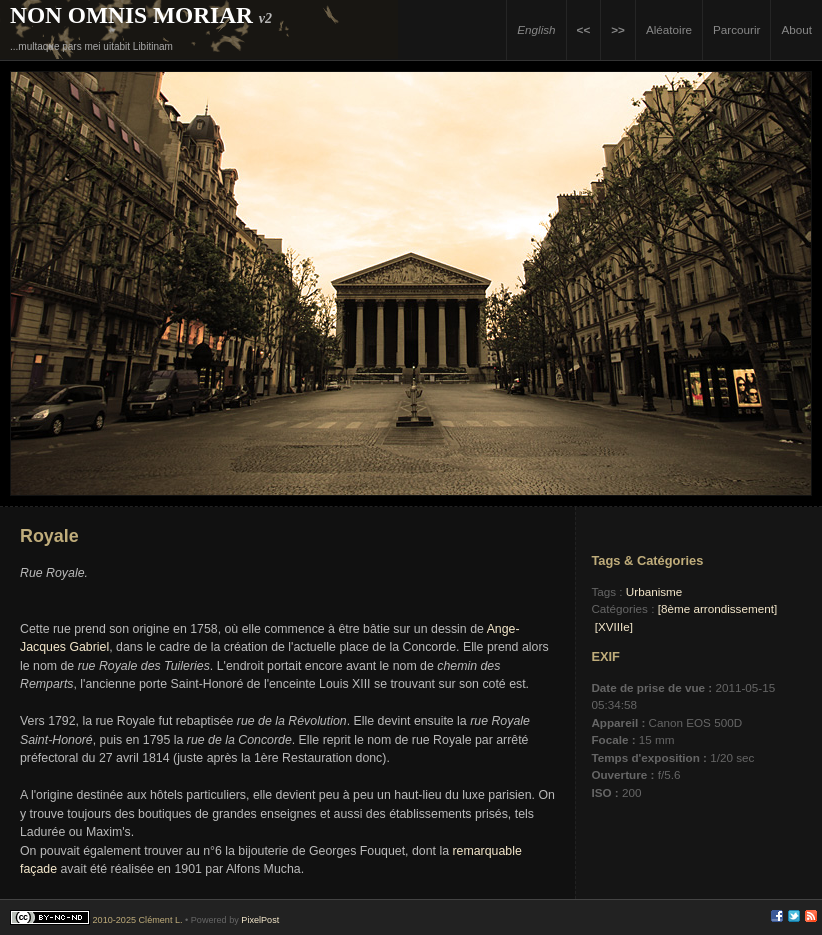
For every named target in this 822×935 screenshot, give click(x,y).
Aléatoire (669, 29)
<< (584, 29)
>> (618, 29)
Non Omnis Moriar (131, 15)
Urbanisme (654, 591)
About (796, 29)
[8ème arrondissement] (718, 608)
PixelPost (260, 920)
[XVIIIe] (614, 626)
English (536, 29)
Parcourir (736, 29)
